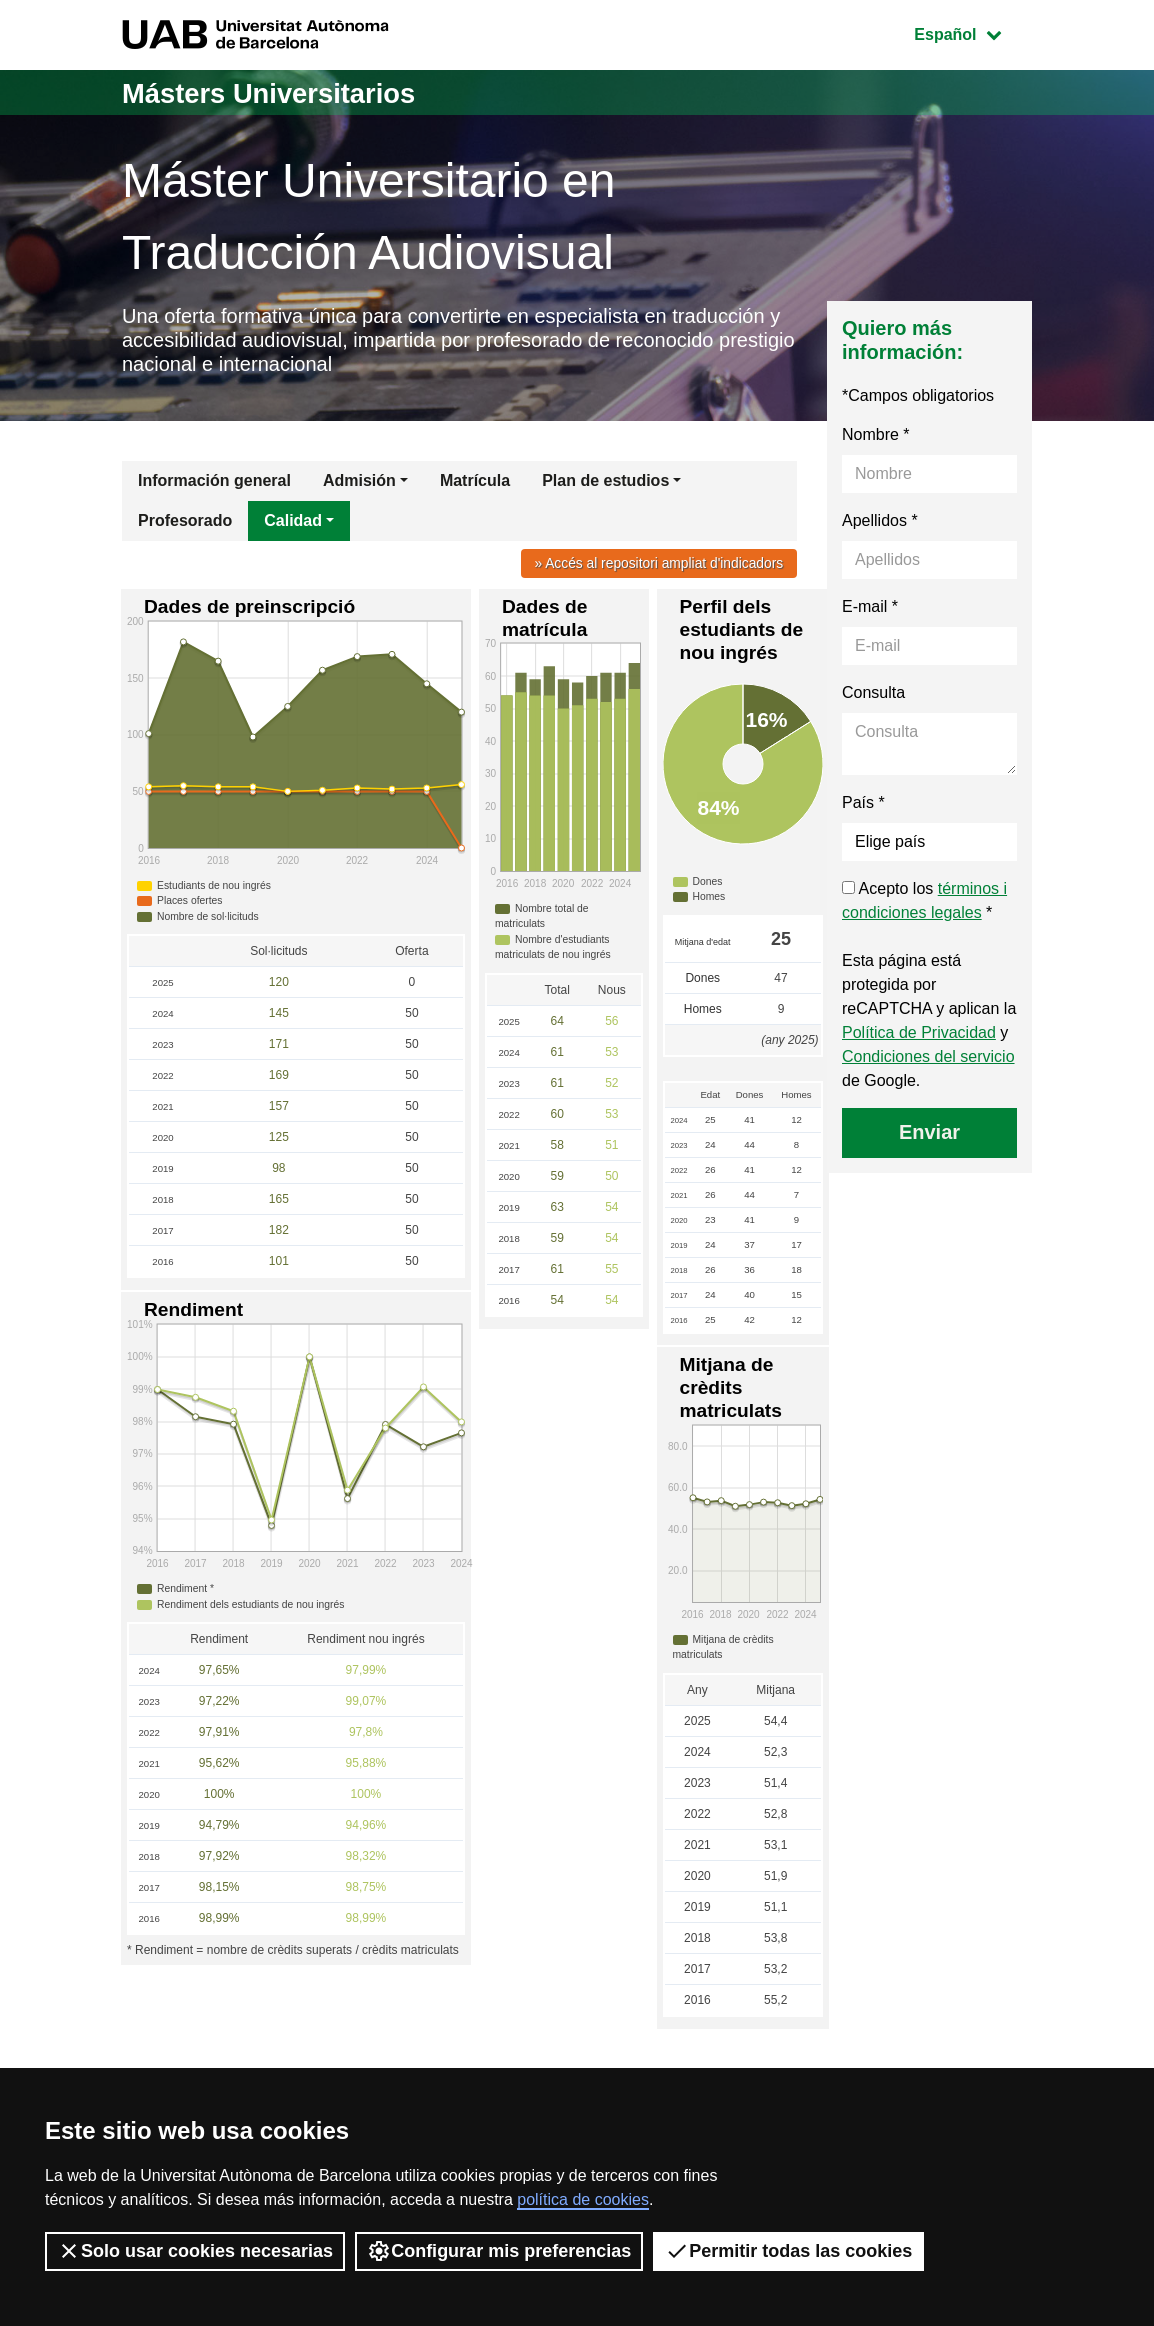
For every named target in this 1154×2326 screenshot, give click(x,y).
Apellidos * (880, 527)
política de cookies (583, 2199)
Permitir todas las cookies (788, 2251)
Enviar (929, 1139)
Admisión (359, 487)
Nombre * (876, 441)
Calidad (293, 527)
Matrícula (475, 487)
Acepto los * (924, 907)
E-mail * (870, 613)
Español (972, 32)
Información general (214, 487)
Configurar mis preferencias (499, 2251)
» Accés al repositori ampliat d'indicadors (653, 570)
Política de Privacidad (919, 1039)
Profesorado (185, 527)
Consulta (873, 699)
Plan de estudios (605, 487)
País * (863, 809)
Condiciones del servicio (928, 1063)
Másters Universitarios (283, 92)
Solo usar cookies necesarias (195, 2251)
